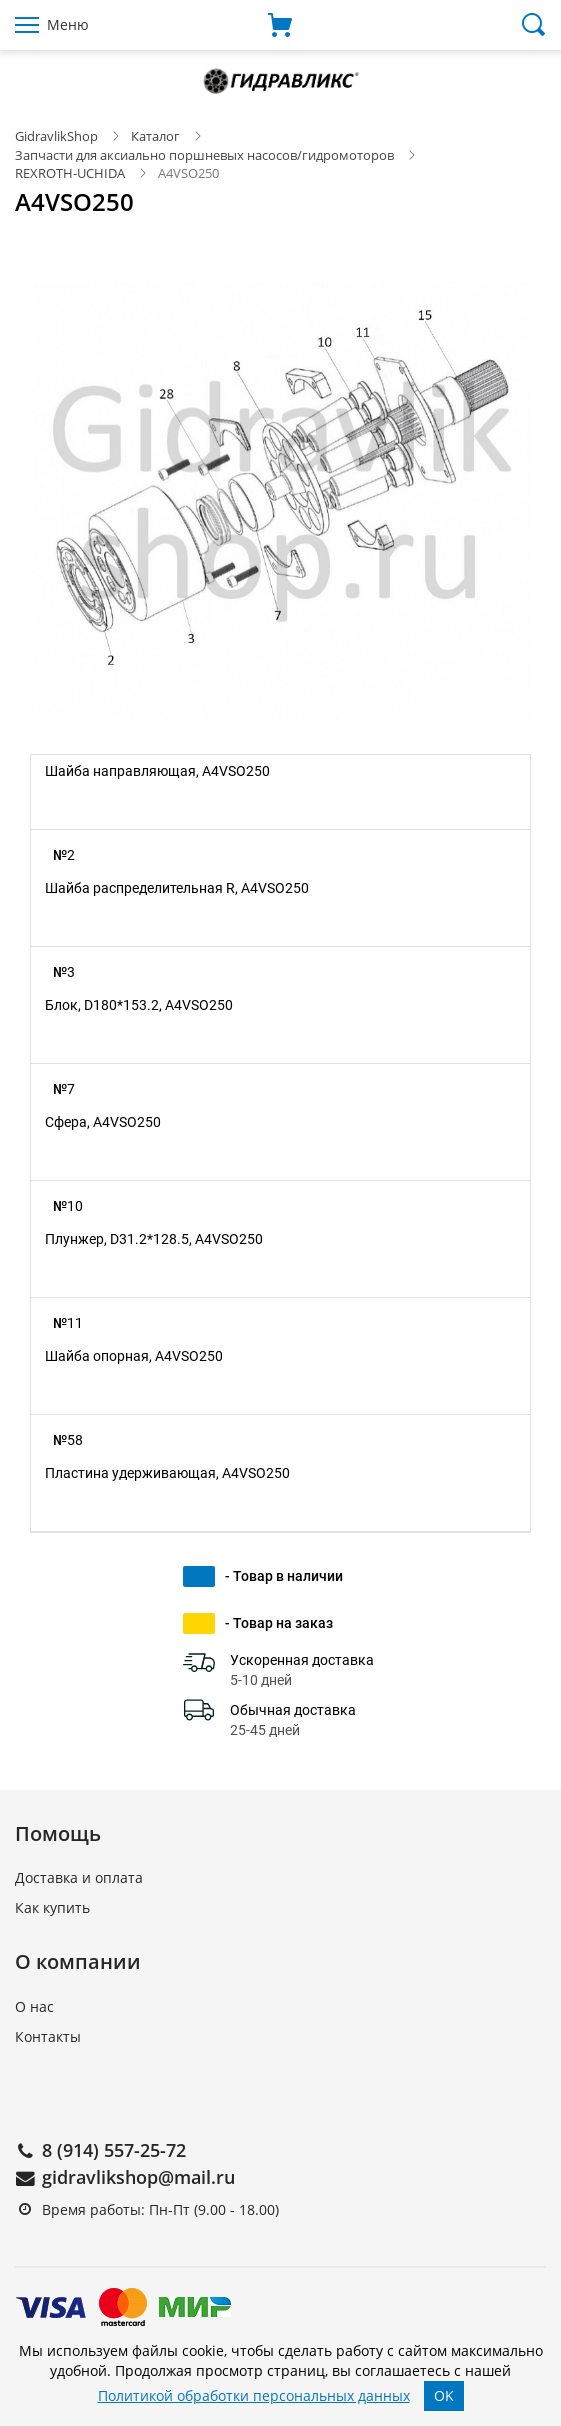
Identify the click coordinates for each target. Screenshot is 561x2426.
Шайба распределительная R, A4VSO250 (177, 888)
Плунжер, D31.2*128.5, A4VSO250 (154, 1239)
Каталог (155, 136)
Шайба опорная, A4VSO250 (134, 1356)
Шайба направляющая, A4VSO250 (157, 771)
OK (444, 2395)
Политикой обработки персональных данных (254, 2395)
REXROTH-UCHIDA (70, 173)
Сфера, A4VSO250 (103, 1122)
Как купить (52, 1907)
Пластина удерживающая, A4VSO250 (167, 1473)
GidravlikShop (56, 136)
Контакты (48, 2036)
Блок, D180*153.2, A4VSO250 (139, 1005)
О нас (34, 2006)
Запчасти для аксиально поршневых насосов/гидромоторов (204, 155)
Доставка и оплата (79, 1877)
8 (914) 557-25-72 (114, 2150)
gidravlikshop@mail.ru (138, 2177)
